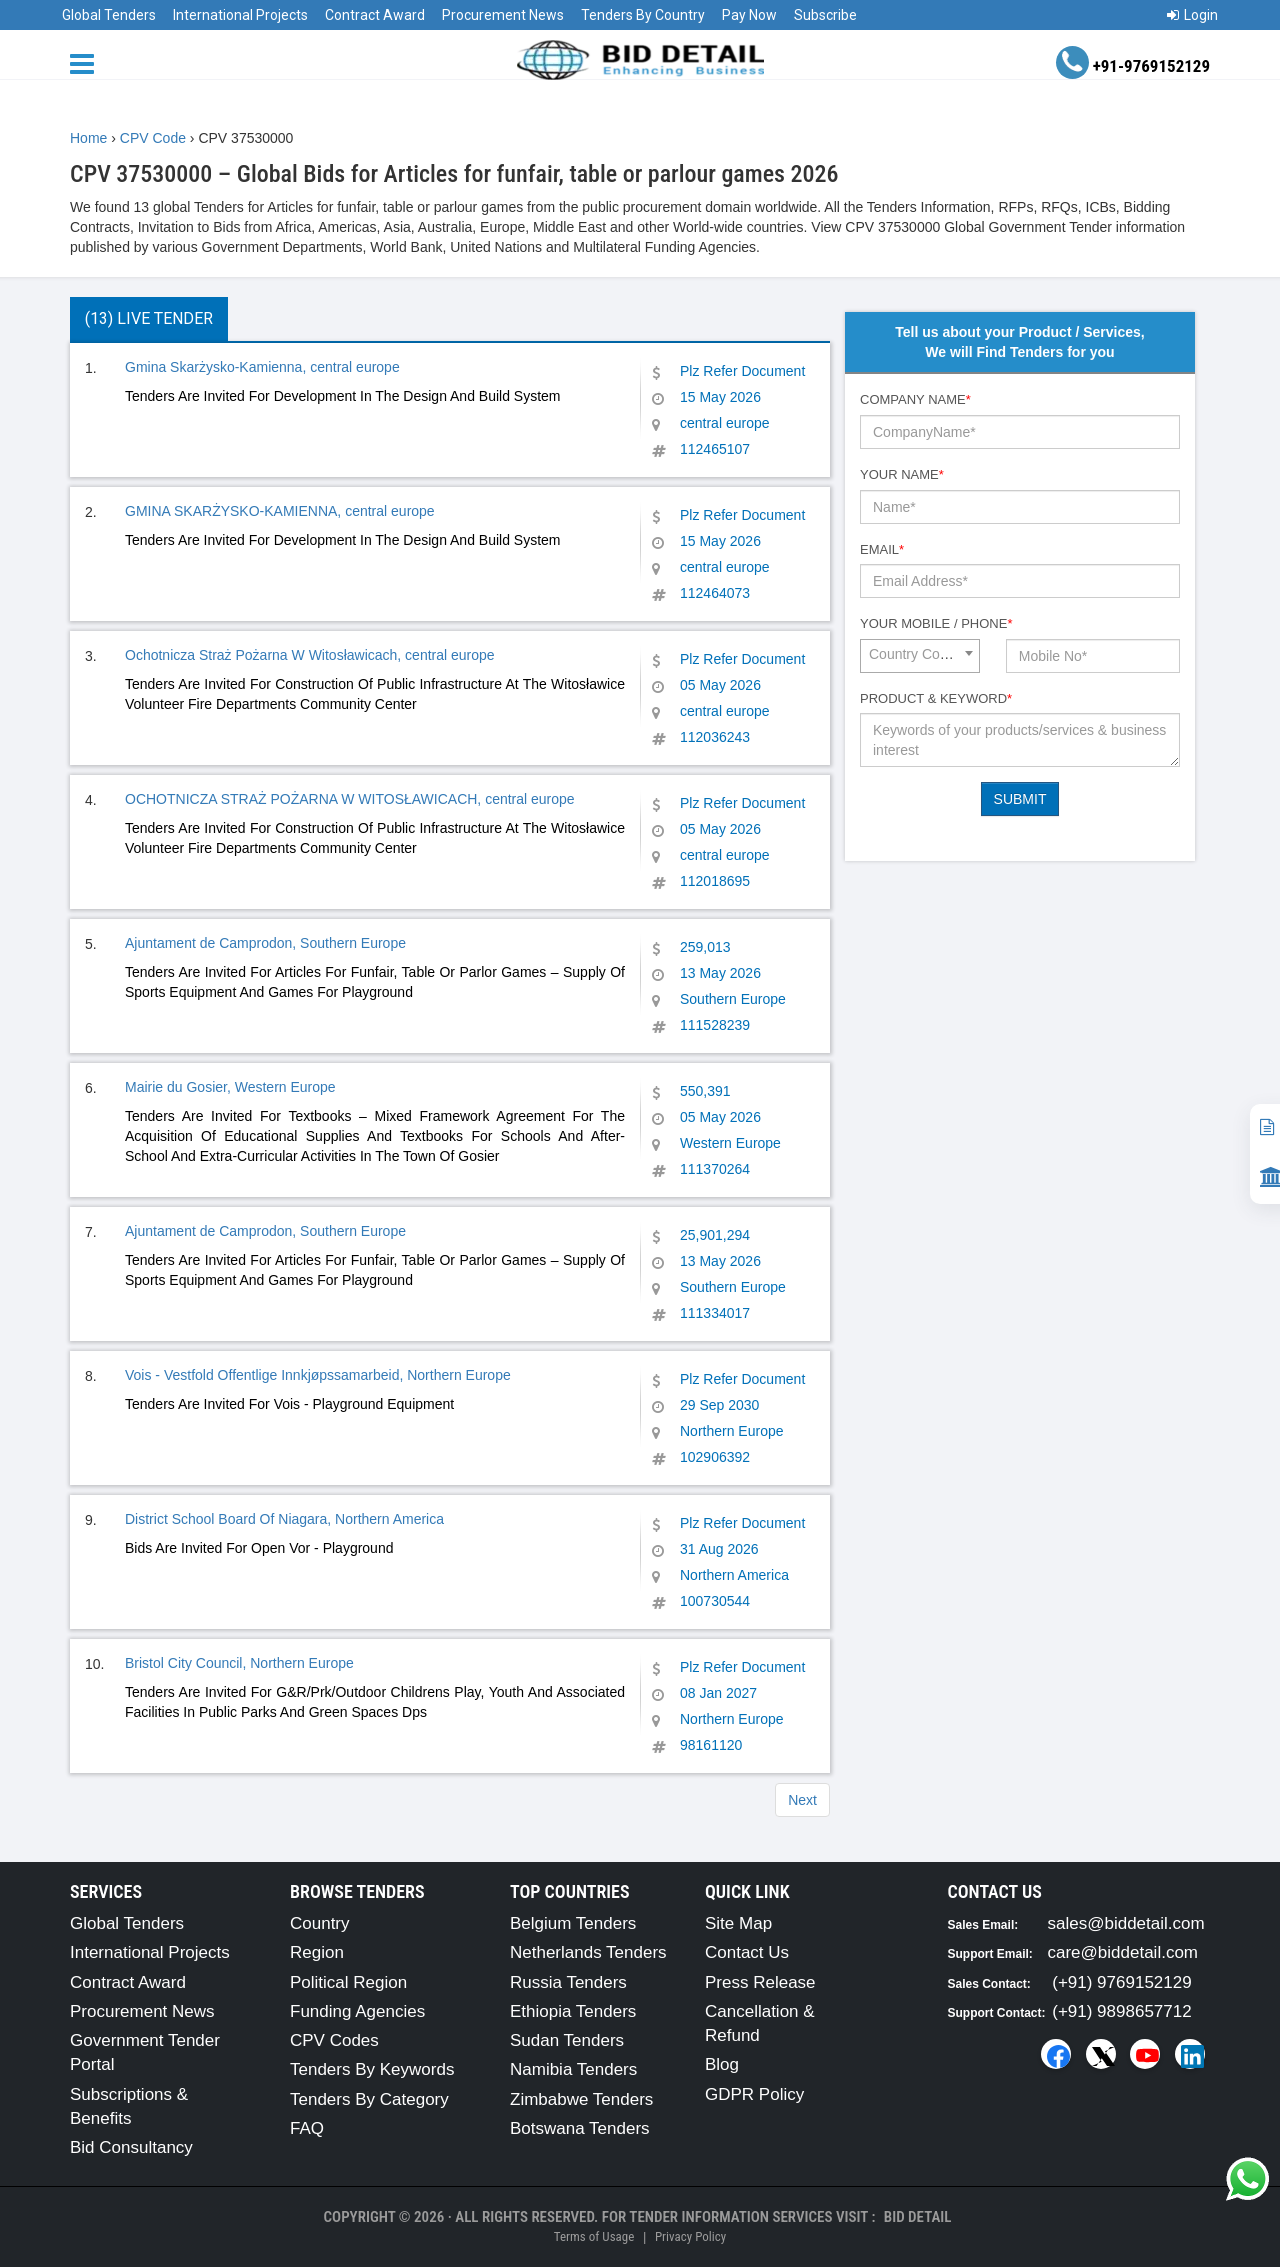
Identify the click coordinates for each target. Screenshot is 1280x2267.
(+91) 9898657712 (1121, 2011)
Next (802, 1800)
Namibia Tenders (573, 2069)
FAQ (307, 2128)
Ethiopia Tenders (573, 2011)
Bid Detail (918, 2217)
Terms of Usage (594, 2236)
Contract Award (375, 15)
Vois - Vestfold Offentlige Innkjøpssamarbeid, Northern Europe (318, 1375)
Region (317, 1952)
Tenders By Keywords (372, 2069)
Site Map (738, 1923)
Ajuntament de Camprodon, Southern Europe (265, 943)
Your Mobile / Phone (936, 623)
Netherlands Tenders (588, 1952)
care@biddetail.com (1123, 1952)
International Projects (240, 15)
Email (882, 549)
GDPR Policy (754, 2094)
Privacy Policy (690, 2236)
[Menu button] (87, 62)
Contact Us (747, 1952)
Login (1192, 15)
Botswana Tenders (580, 2128)
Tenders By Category (369, 2099)
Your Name (902, 474)
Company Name (915, 399)
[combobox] (920, 656)
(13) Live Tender (149, 318)
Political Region (348, 1982)
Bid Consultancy (131, 2147)
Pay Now (749, 15)
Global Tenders (109, 15)
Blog (722, 2064)
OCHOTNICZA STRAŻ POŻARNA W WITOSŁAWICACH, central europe (350, 799)
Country (320, 1923)
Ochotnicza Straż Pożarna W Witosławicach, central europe (310, 655)
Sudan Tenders (567, 2040)
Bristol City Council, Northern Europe (239, 1663)
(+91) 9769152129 (1121, 1982)
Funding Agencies (357, 2011)
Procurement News (503, 15)
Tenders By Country (643, 15)
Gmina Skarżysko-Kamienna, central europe (262, 367)
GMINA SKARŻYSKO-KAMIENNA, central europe (280, 511)
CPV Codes (334, 2040)
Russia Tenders (568, 1982)
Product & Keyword (936, 698)
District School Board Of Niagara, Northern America (284, 1519)
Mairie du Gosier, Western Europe (230, 1087)
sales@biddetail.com (1126, 1923)
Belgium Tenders (573, 1923)
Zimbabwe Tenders (581, 2099)
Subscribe (825, 15)
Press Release (760, 1982)
